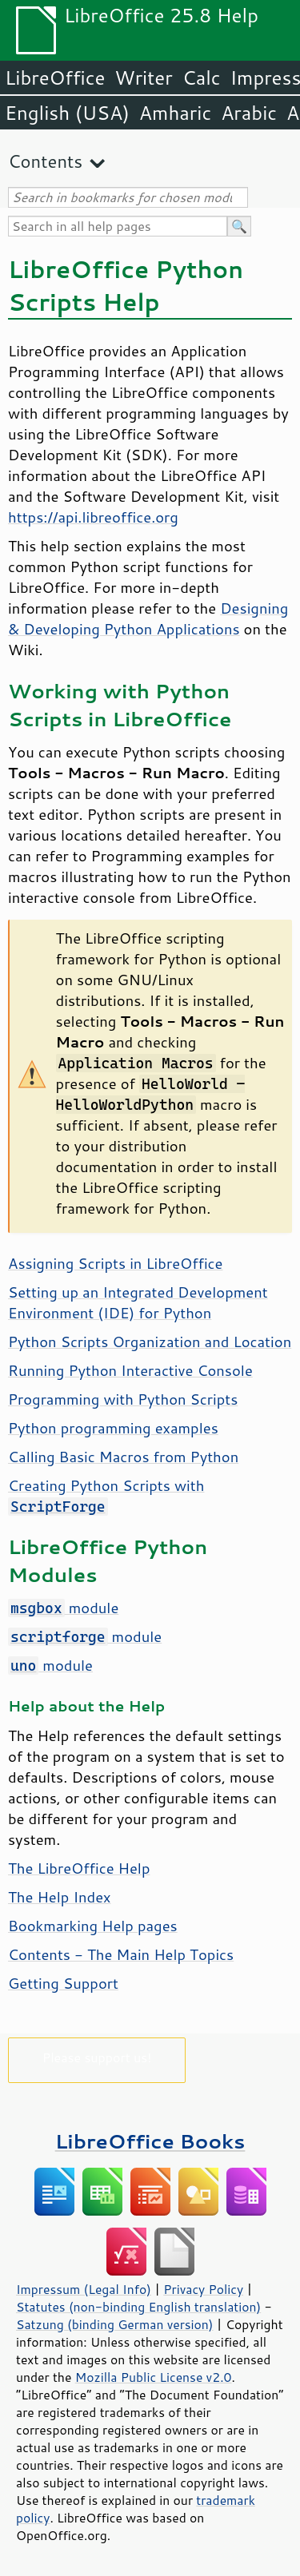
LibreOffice (55, 77)
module (63, 1607)
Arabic (249, 112)
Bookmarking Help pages (93, 1925)
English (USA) (67, 112)
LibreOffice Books (150, 2141)
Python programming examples (113, 1427)
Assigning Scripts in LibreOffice (115, 1263)
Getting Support (63, 1983)
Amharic (175, 112)
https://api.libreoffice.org (93, 517)
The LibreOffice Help (79, 1868)
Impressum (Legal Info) (83, 2289)
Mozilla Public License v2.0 (153, 2377)
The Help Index (59, 1896)
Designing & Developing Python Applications (148, 618)
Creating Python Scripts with (106, 1495)
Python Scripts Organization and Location (149, 1341)
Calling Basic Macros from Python (123, 1456)
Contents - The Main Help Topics (121, 1954)
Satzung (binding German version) (115, 2324)
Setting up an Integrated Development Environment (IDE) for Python (138, 1302)
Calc (201, 77)
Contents (45, 161)
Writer (143, 77)
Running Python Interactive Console (130, 1370)
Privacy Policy (203, 2289)
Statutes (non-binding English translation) (138, 2307)
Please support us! (97, 2057)
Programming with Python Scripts (123, 1399)
